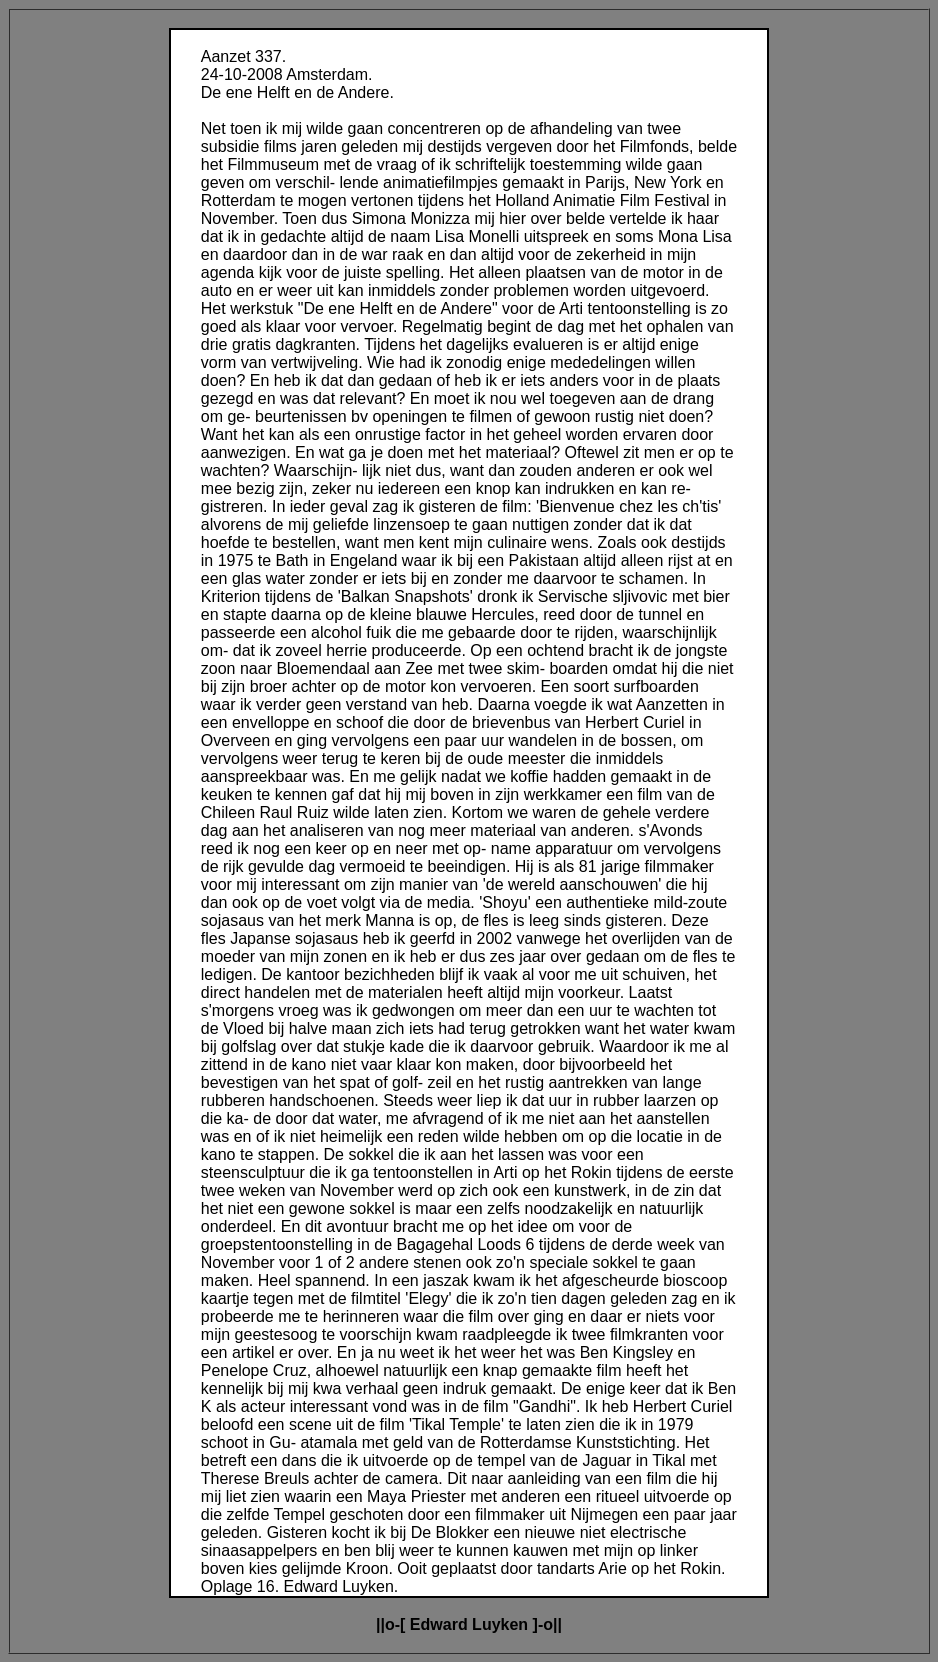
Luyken (500, 1624)
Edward (439, 1624)
